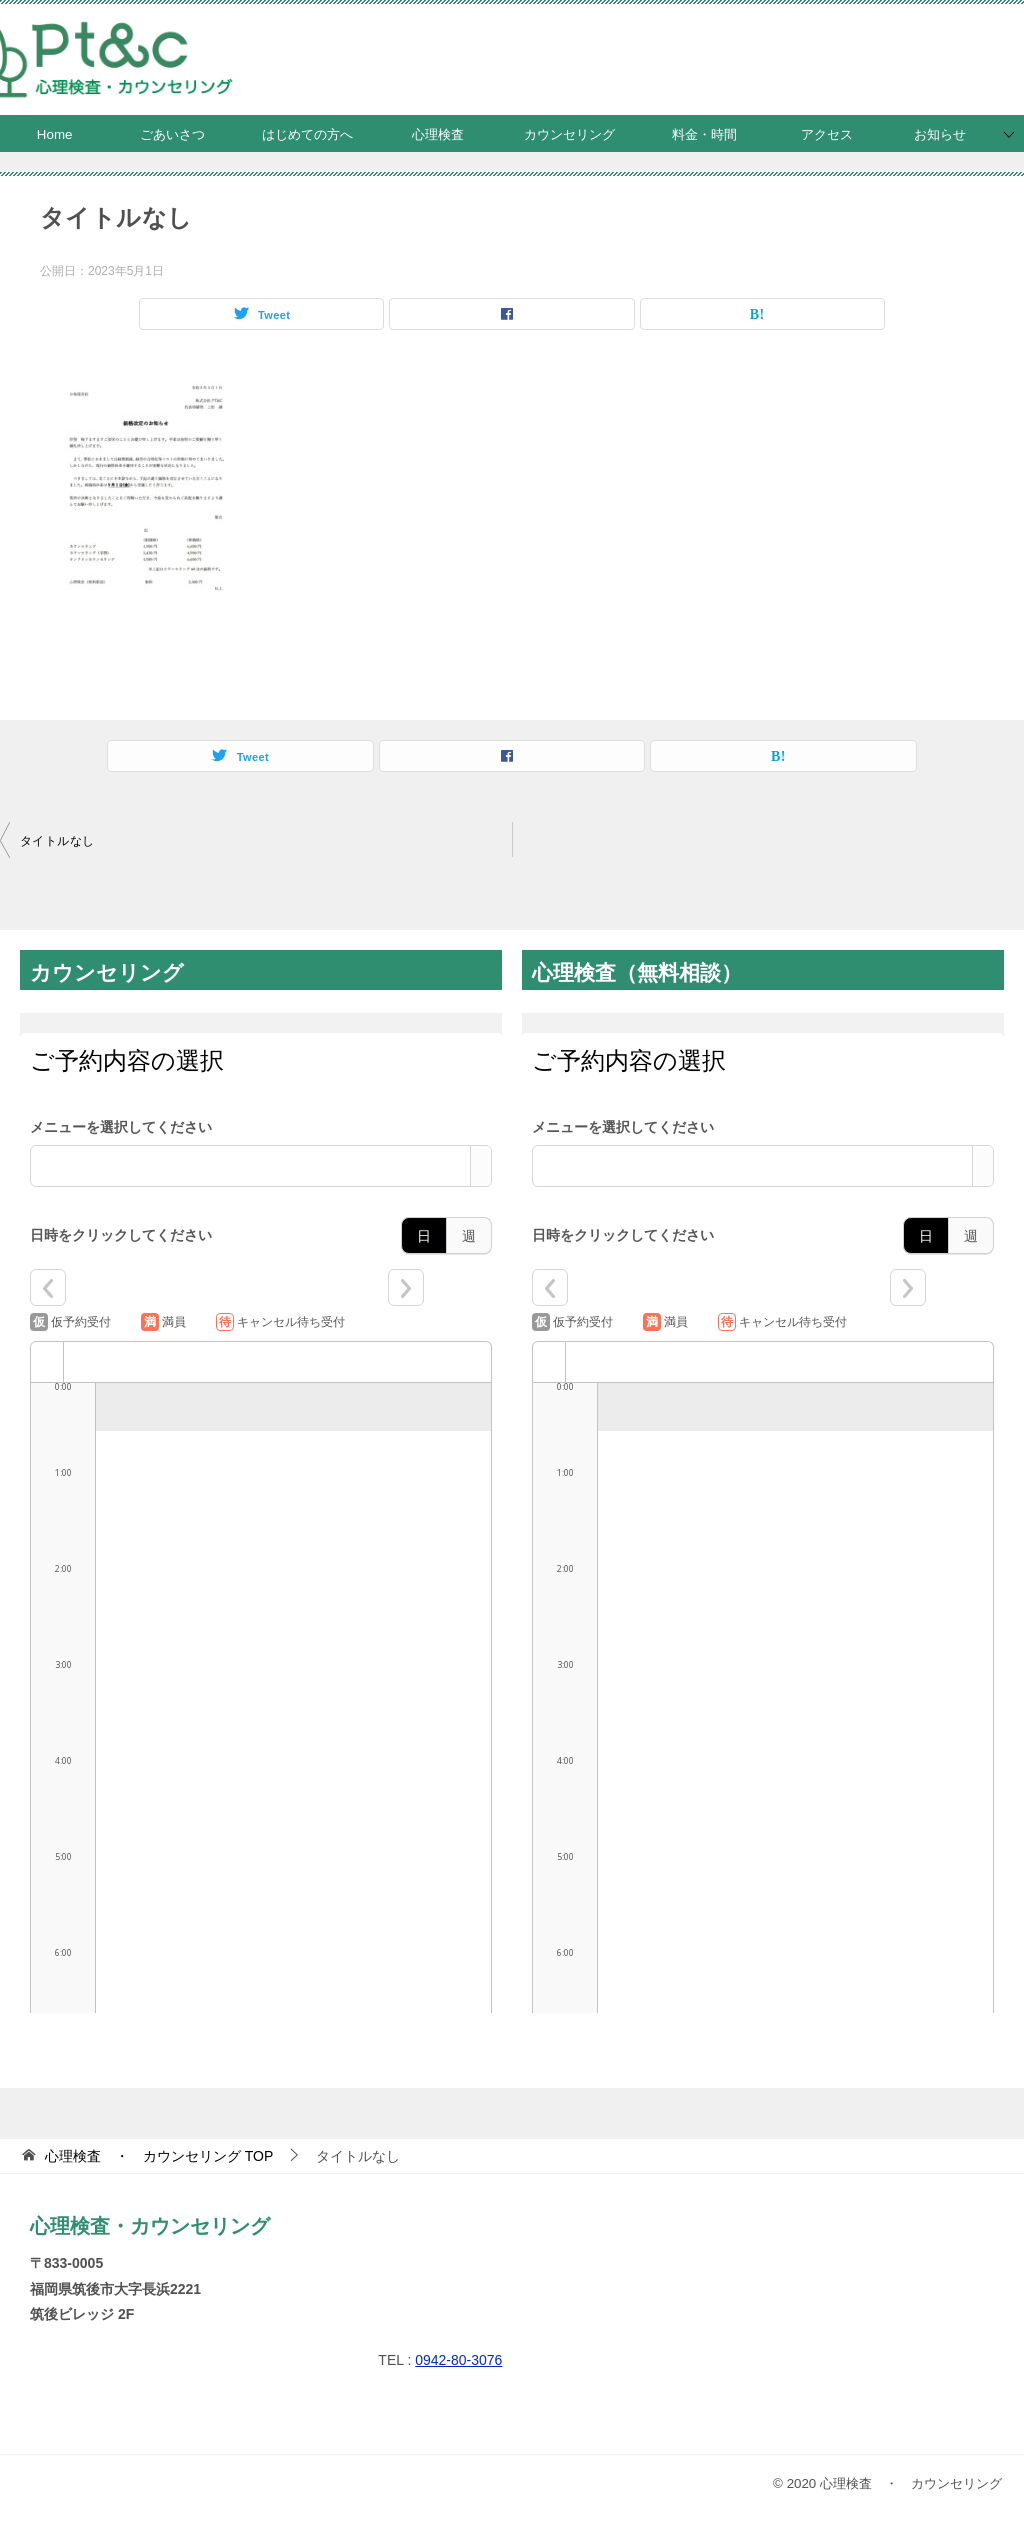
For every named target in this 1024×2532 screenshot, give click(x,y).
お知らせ (940, 134)
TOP (159, 2156)
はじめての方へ (307, 134)
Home (55, 134)
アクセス (827, 134)
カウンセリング (569, 134)
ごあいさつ (172, 134)
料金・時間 (704, 134)
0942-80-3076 (458, 2360)
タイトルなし (57, 841)
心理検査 (438, 134)
